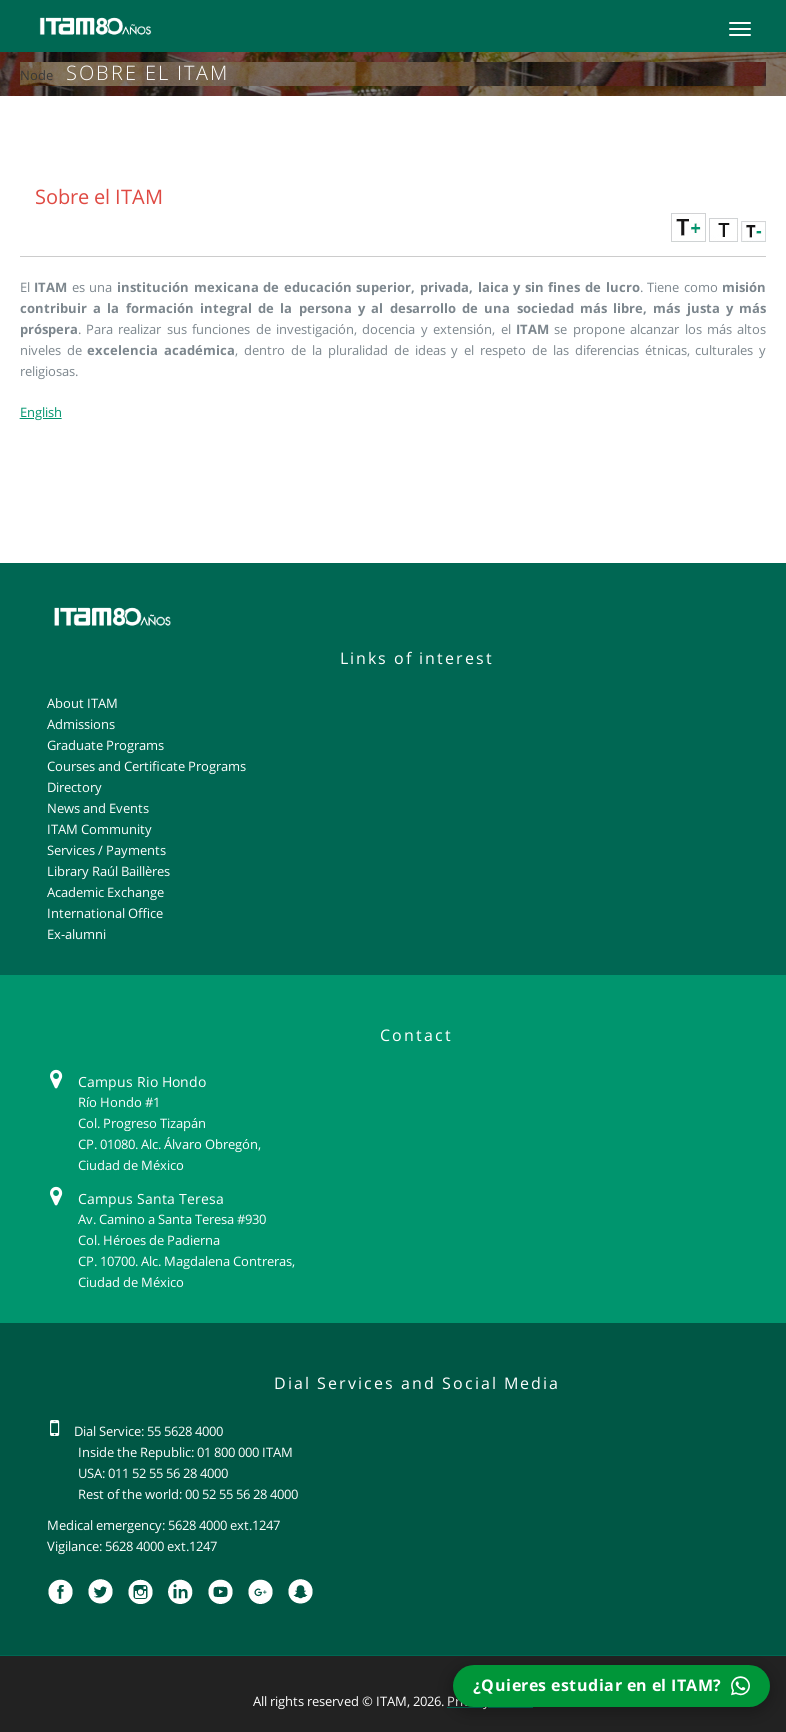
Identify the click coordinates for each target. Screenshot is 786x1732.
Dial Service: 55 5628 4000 (148, 1431)
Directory (74, 787)
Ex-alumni (76, 934)
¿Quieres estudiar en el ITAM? (611, 1685)
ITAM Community (99, 829)
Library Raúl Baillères (108, 871)
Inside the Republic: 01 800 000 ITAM (185, 1452)
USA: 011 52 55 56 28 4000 (153, 1473)
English (41, 412)
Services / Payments (106, 850)
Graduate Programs (105, 745)
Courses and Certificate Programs (146, 766)
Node (36, 75)
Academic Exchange (105, 892)
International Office (105, 913)
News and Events (98, 808)
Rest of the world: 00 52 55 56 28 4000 (188, 1494)
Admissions (81, 724)
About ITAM (82, 703)
